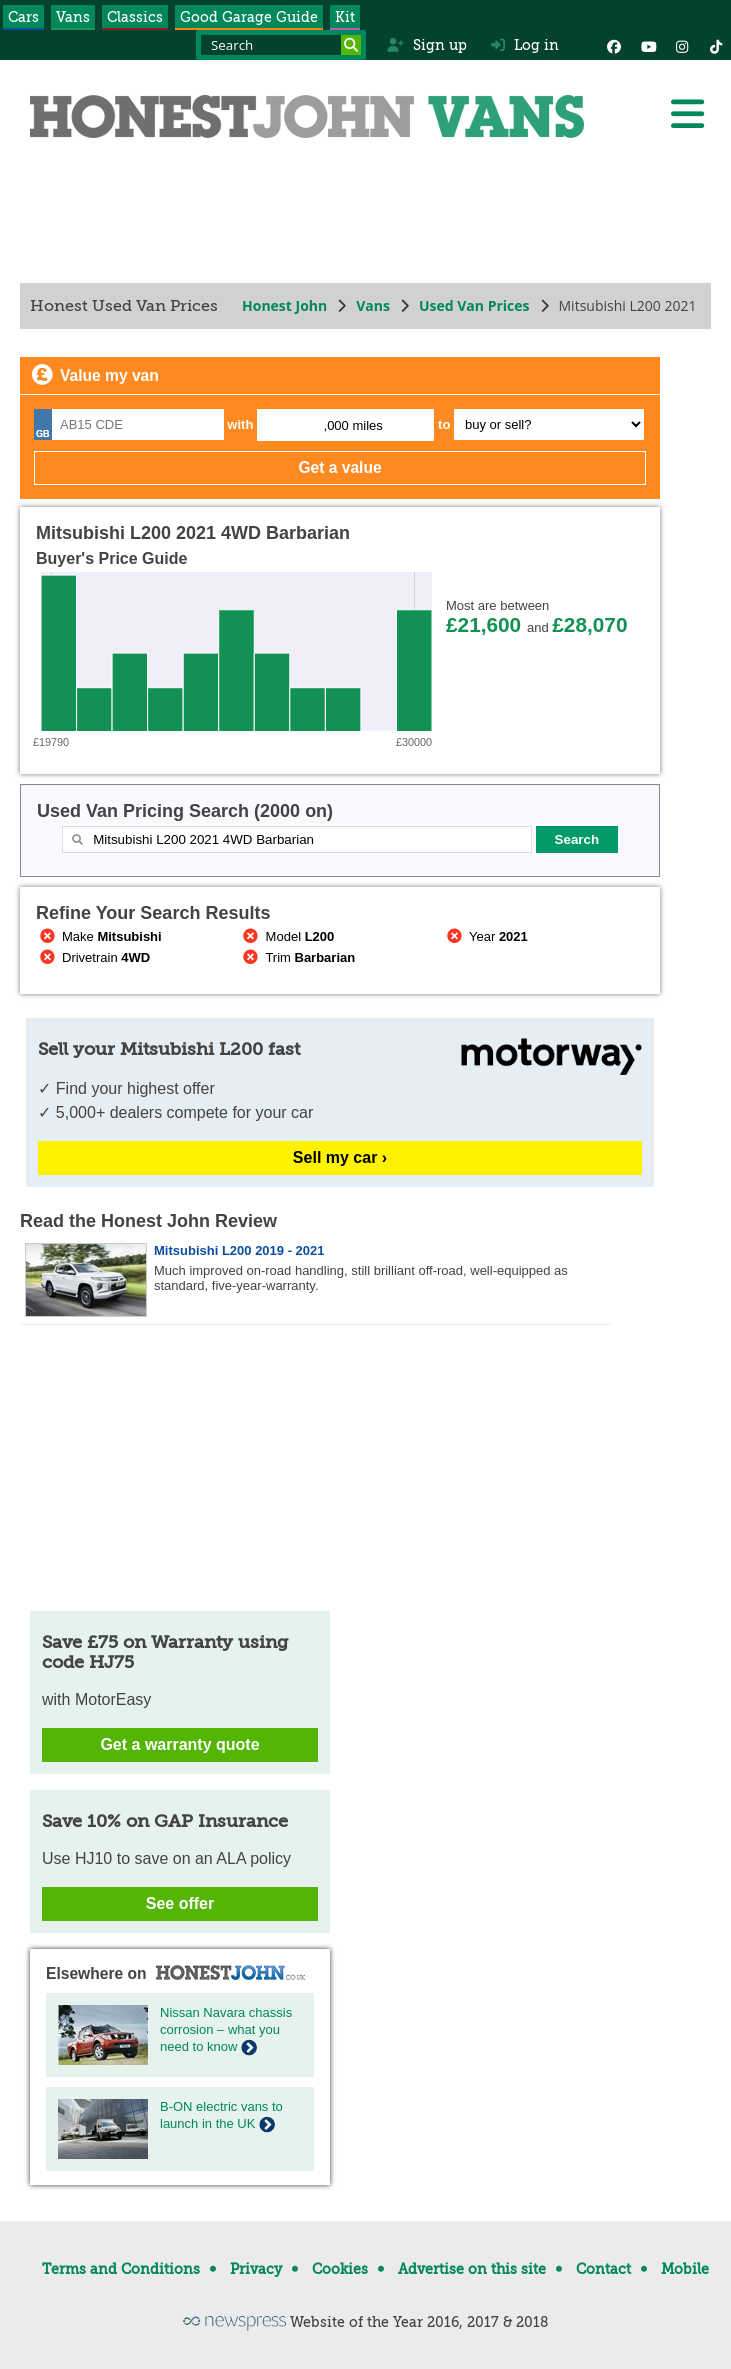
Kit (345, 17)
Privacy (256, 2269)
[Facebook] (614, 45)
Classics (135, 17)
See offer (180, 1903)
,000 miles (353, 425)
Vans (73, 17)
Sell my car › (340, 1157)
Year (485, 936)
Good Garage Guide (249, 17)
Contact (603, 2269)
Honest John (284, 305)
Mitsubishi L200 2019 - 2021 (239, 1250)
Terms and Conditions (121, 2269)
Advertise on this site (472, 2269)
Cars (23, 17)
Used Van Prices (474, 305)
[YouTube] (648, 45)
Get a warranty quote (179, 1744)
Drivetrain (93, 957)
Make (99, 936)
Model (287, 936)
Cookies (340, 2269)
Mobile (685, 2269)
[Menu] (687, 114)
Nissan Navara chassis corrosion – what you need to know (226, 2029)
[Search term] (281, 45)
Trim (298, 957)
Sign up (426, 45)
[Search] (351, 45)
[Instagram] (682, 45)
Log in (525, 45)
